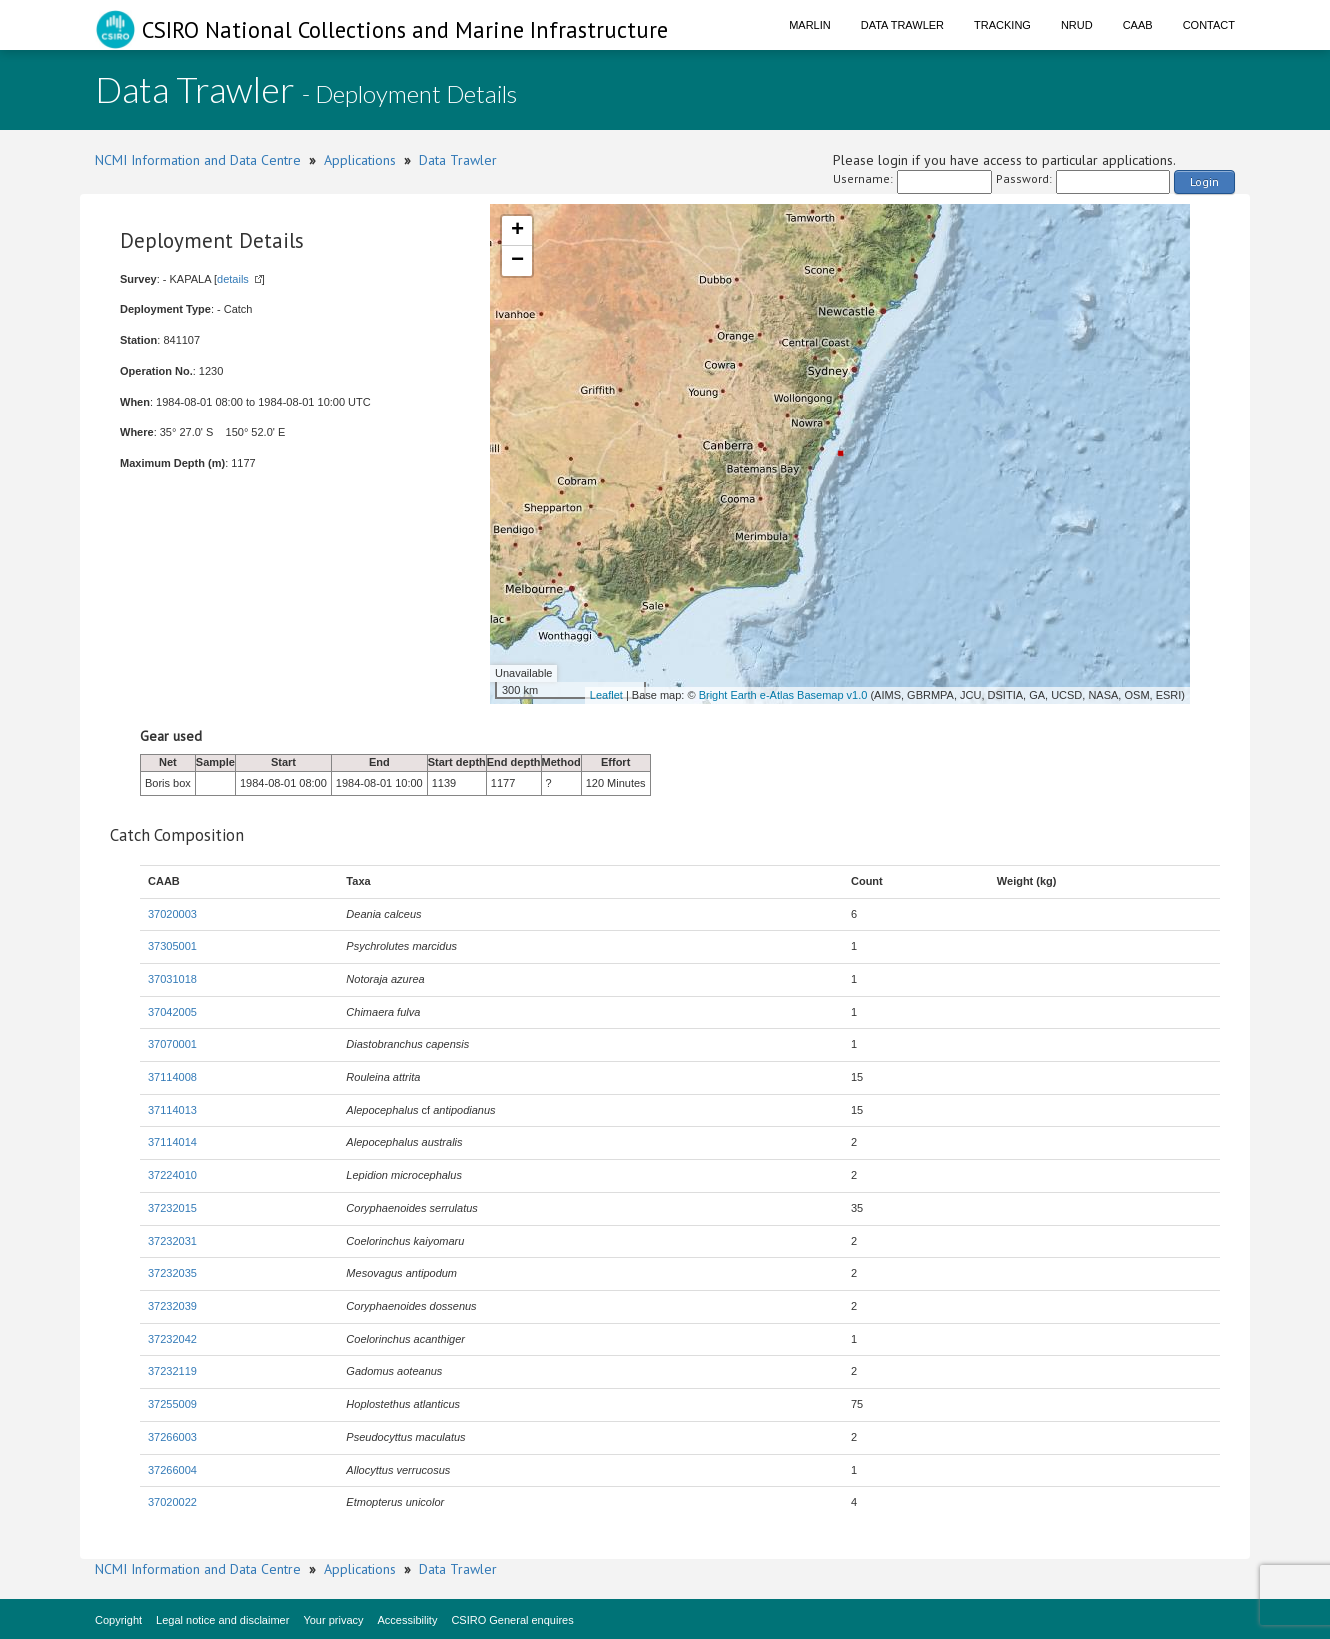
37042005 (172, 1012)
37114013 (172, 1110)
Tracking (1002, 25)
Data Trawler (902, 25)
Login (1204, 181)
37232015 (172, 1208)
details (233, 279)
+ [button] (517, 231)
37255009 (172, 1404)
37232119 (172, 1371)
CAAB (1138, 25)
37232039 (172, 1306)
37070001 (172, 1044)
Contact (1209, 25)
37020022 (172, 1502)
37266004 (172, 1470)
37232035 (172, 1273)
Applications (360, 160)
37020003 (172, 914)
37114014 (172, 1142)
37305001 (172, 946)
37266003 (172, 1437)
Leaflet (606, 695)
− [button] (517, 261)
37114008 (172, 1077)
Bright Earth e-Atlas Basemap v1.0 (783, 695)
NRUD (1077, 25)
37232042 (172, 1339)
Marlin (810, 25)
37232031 (172, 1241)
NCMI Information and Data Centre (198, 160)
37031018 (172, 979)
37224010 (172, 1175)
